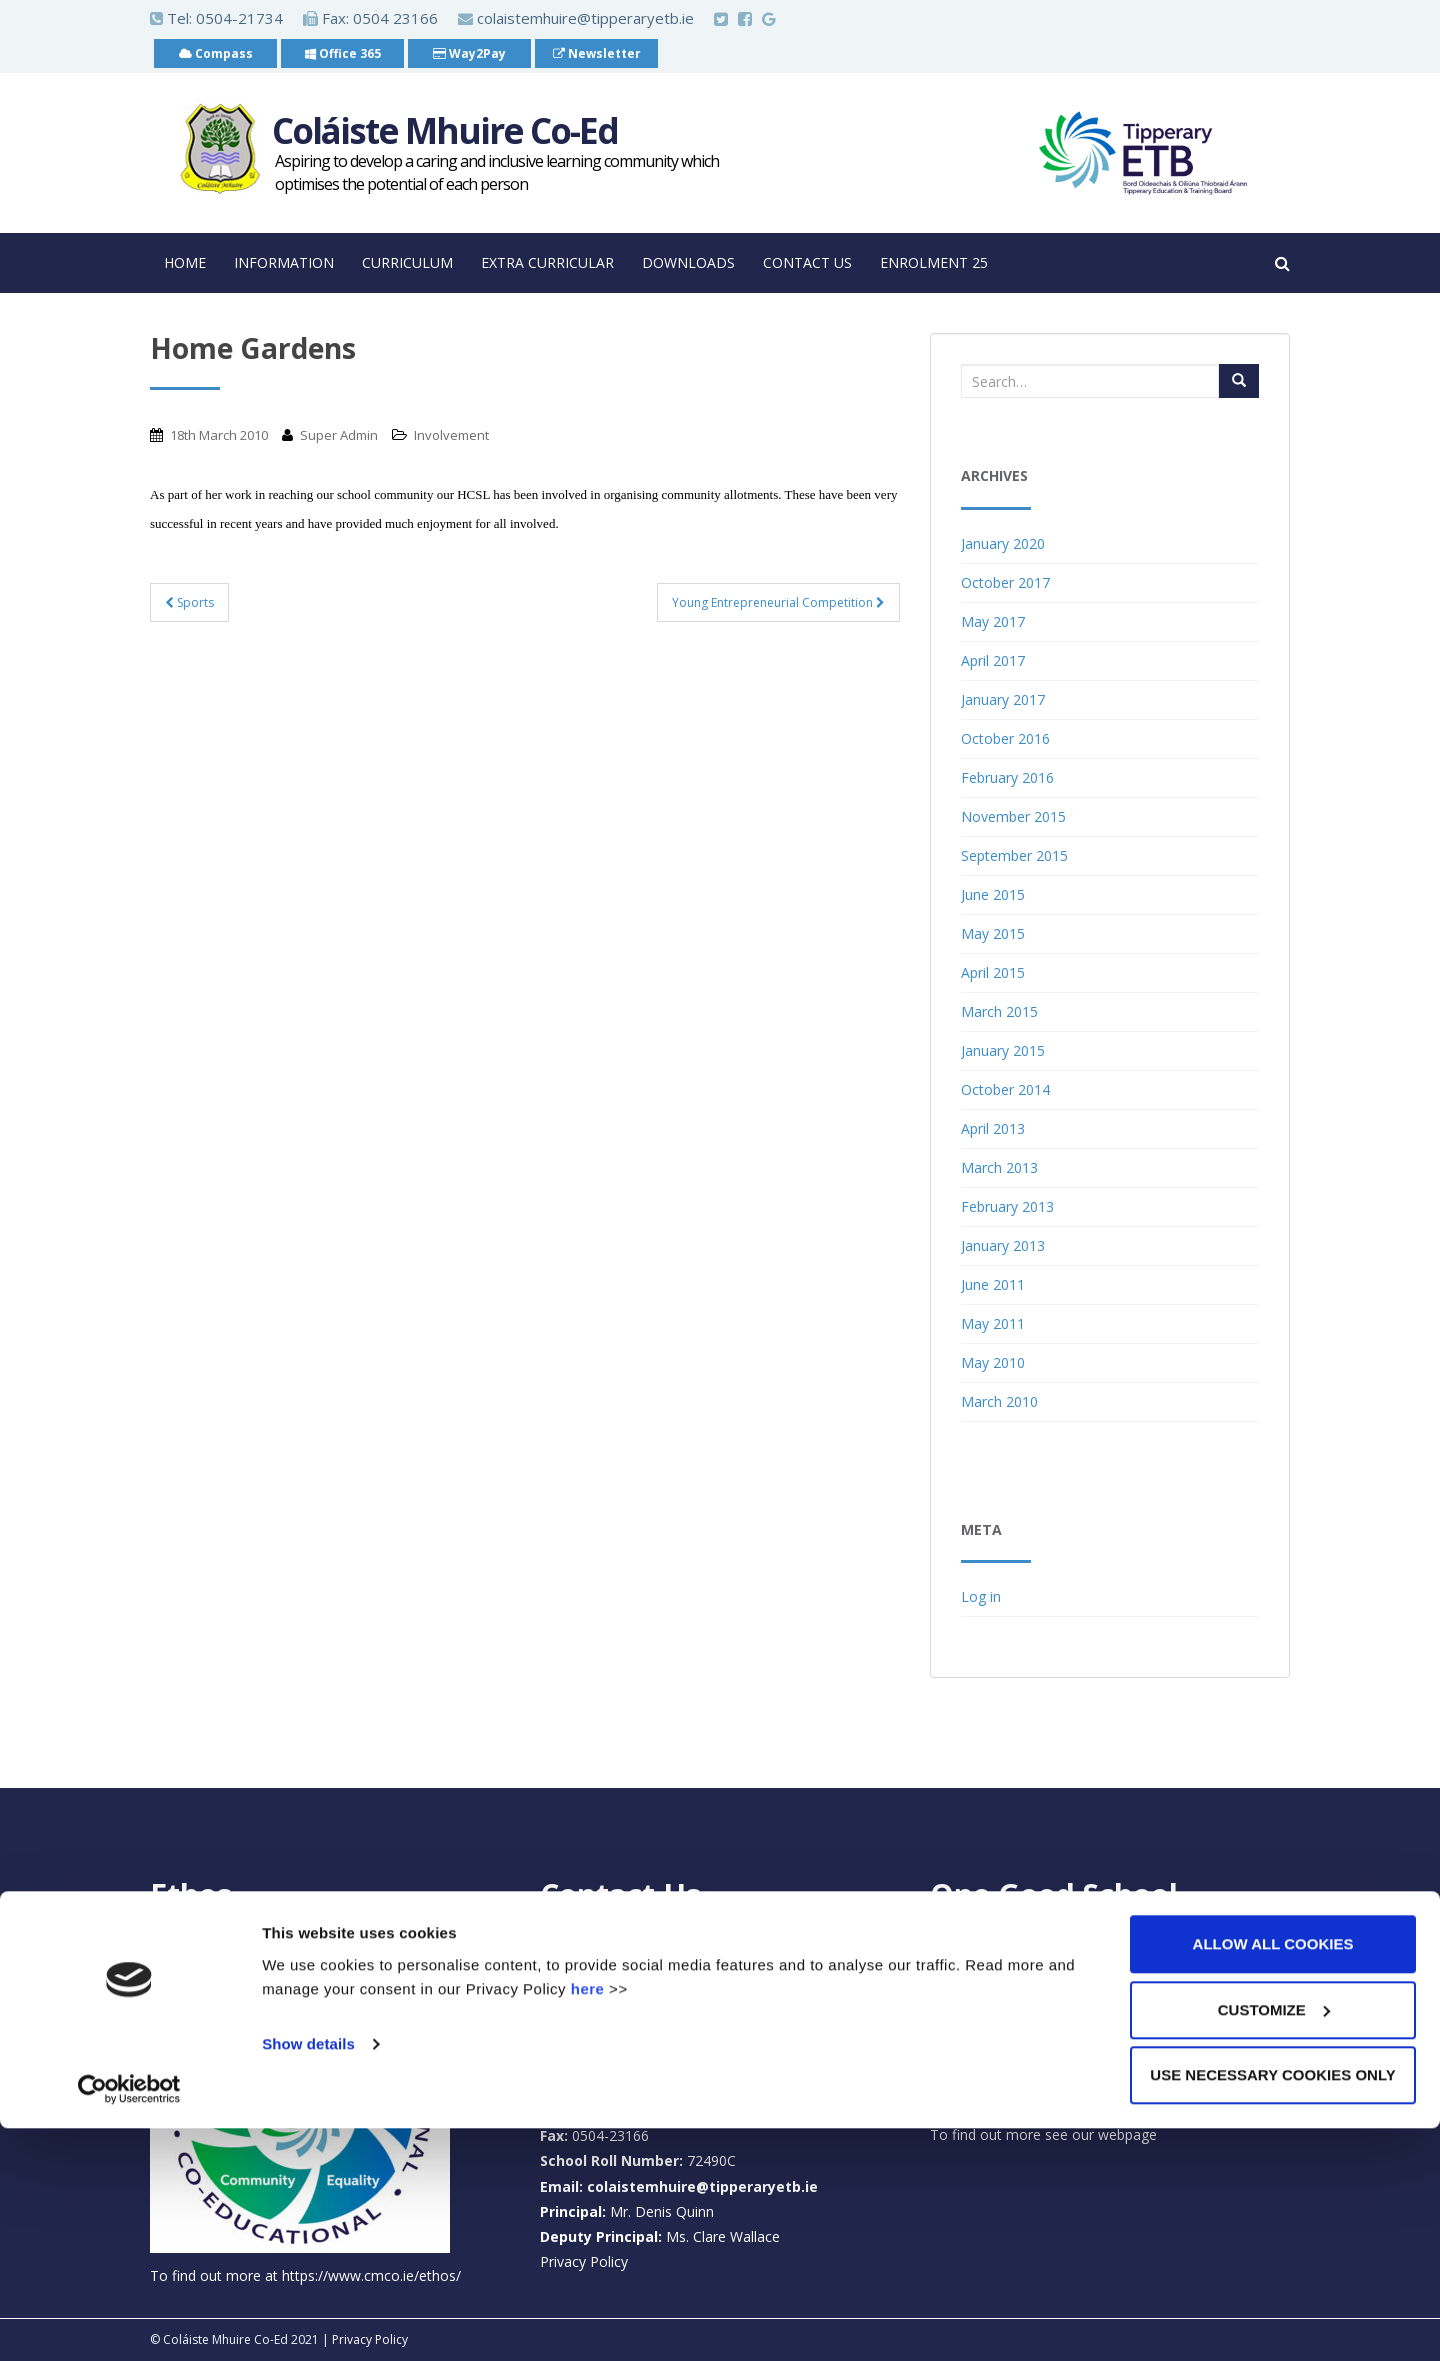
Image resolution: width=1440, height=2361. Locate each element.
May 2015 (993, 933)
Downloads (688, 262)
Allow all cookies (1273, 2176)
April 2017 (993, 660)
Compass (216, 53)
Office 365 (343, 53)
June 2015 (993, 894)
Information (284, 262)
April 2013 (993, 1128)
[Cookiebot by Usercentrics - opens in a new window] (129, 2322)
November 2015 (1013, 816)
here (588, 2220)
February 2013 (1007, 1206)
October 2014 (1005, 1089)
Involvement (451, 435)
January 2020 (1003, 543)
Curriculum (407, 262)
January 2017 (1003, 699)
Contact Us (807, 262)
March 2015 (999, 1011)
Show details (308, 2275)
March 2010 (999, 1401)
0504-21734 (239, 18)
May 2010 (993, 1362)
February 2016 (1007, 777)
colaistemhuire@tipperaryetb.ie (576, 18)
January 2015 (1003, 1050)
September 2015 (1014, 855)
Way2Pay (469, 53)
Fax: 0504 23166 (370, 18)
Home (185, 262)
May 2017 (993, 621)
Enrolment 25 (934, 262)
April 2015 (993, 972)
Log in (981, 1596)
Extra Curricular (547, 262)
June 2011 (993, 1284)
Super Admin (339, 435)
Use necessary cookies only (1272, 2307)
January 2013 (1003, 1245)
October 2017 (1005, 582)
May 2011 (993, 1323)
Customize (1274, 2242)
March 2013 (999, 1167)
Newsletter (597, 53)
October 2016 (1005, 738)
